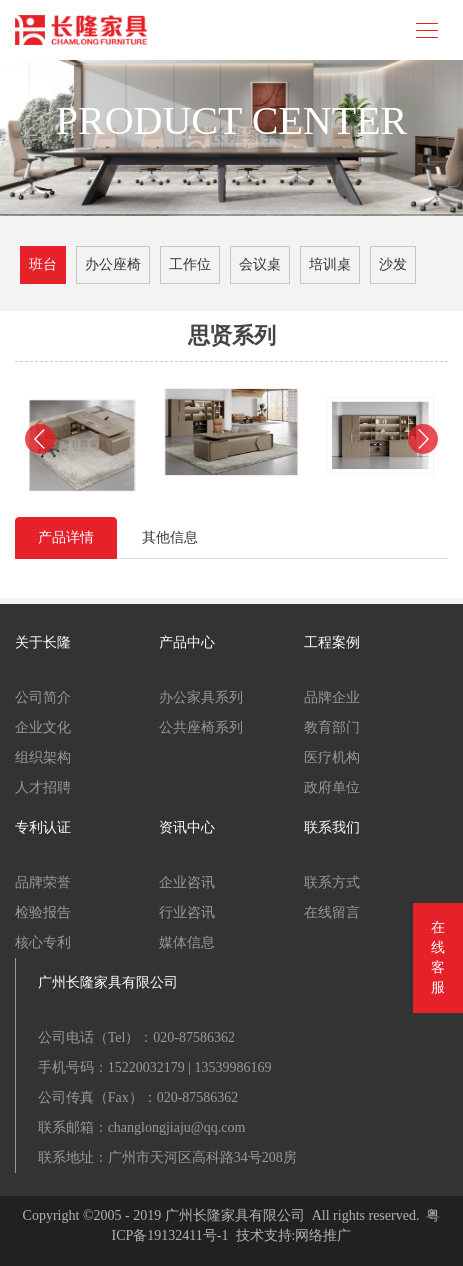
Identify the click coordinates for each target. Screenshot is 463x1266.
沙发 (393, 264)
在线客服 (438, 957)
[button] (40, 439)
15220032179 (146, 1067)
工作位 (190, 264)
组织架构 (43, 757)
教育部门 (332, 727)
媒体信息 (187, 942)
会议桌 (260, 264)
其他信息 (170, 537)
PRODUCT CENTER (232, 120)
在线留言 (332, 912)
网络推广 (323, 1235)
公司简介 (43, 697)
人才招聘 (43, 787)
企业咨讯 (187, 882)
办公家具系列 (201, 697)
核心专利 (43, 942)
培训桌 (330, 264)
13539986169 (232, 1067)
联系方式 (332, 882)
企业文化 (43, 727)
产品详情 (66, 537)
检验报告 (43, 912)
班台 (43, 264)
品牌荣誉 (43, 882)
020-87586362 (194, 1037)
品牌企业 (332, 697)
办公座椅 (113, 264)
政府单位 (332, 787)
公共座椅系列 (201, 727)
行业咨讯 (187, 912)
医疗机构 (332, 757)
